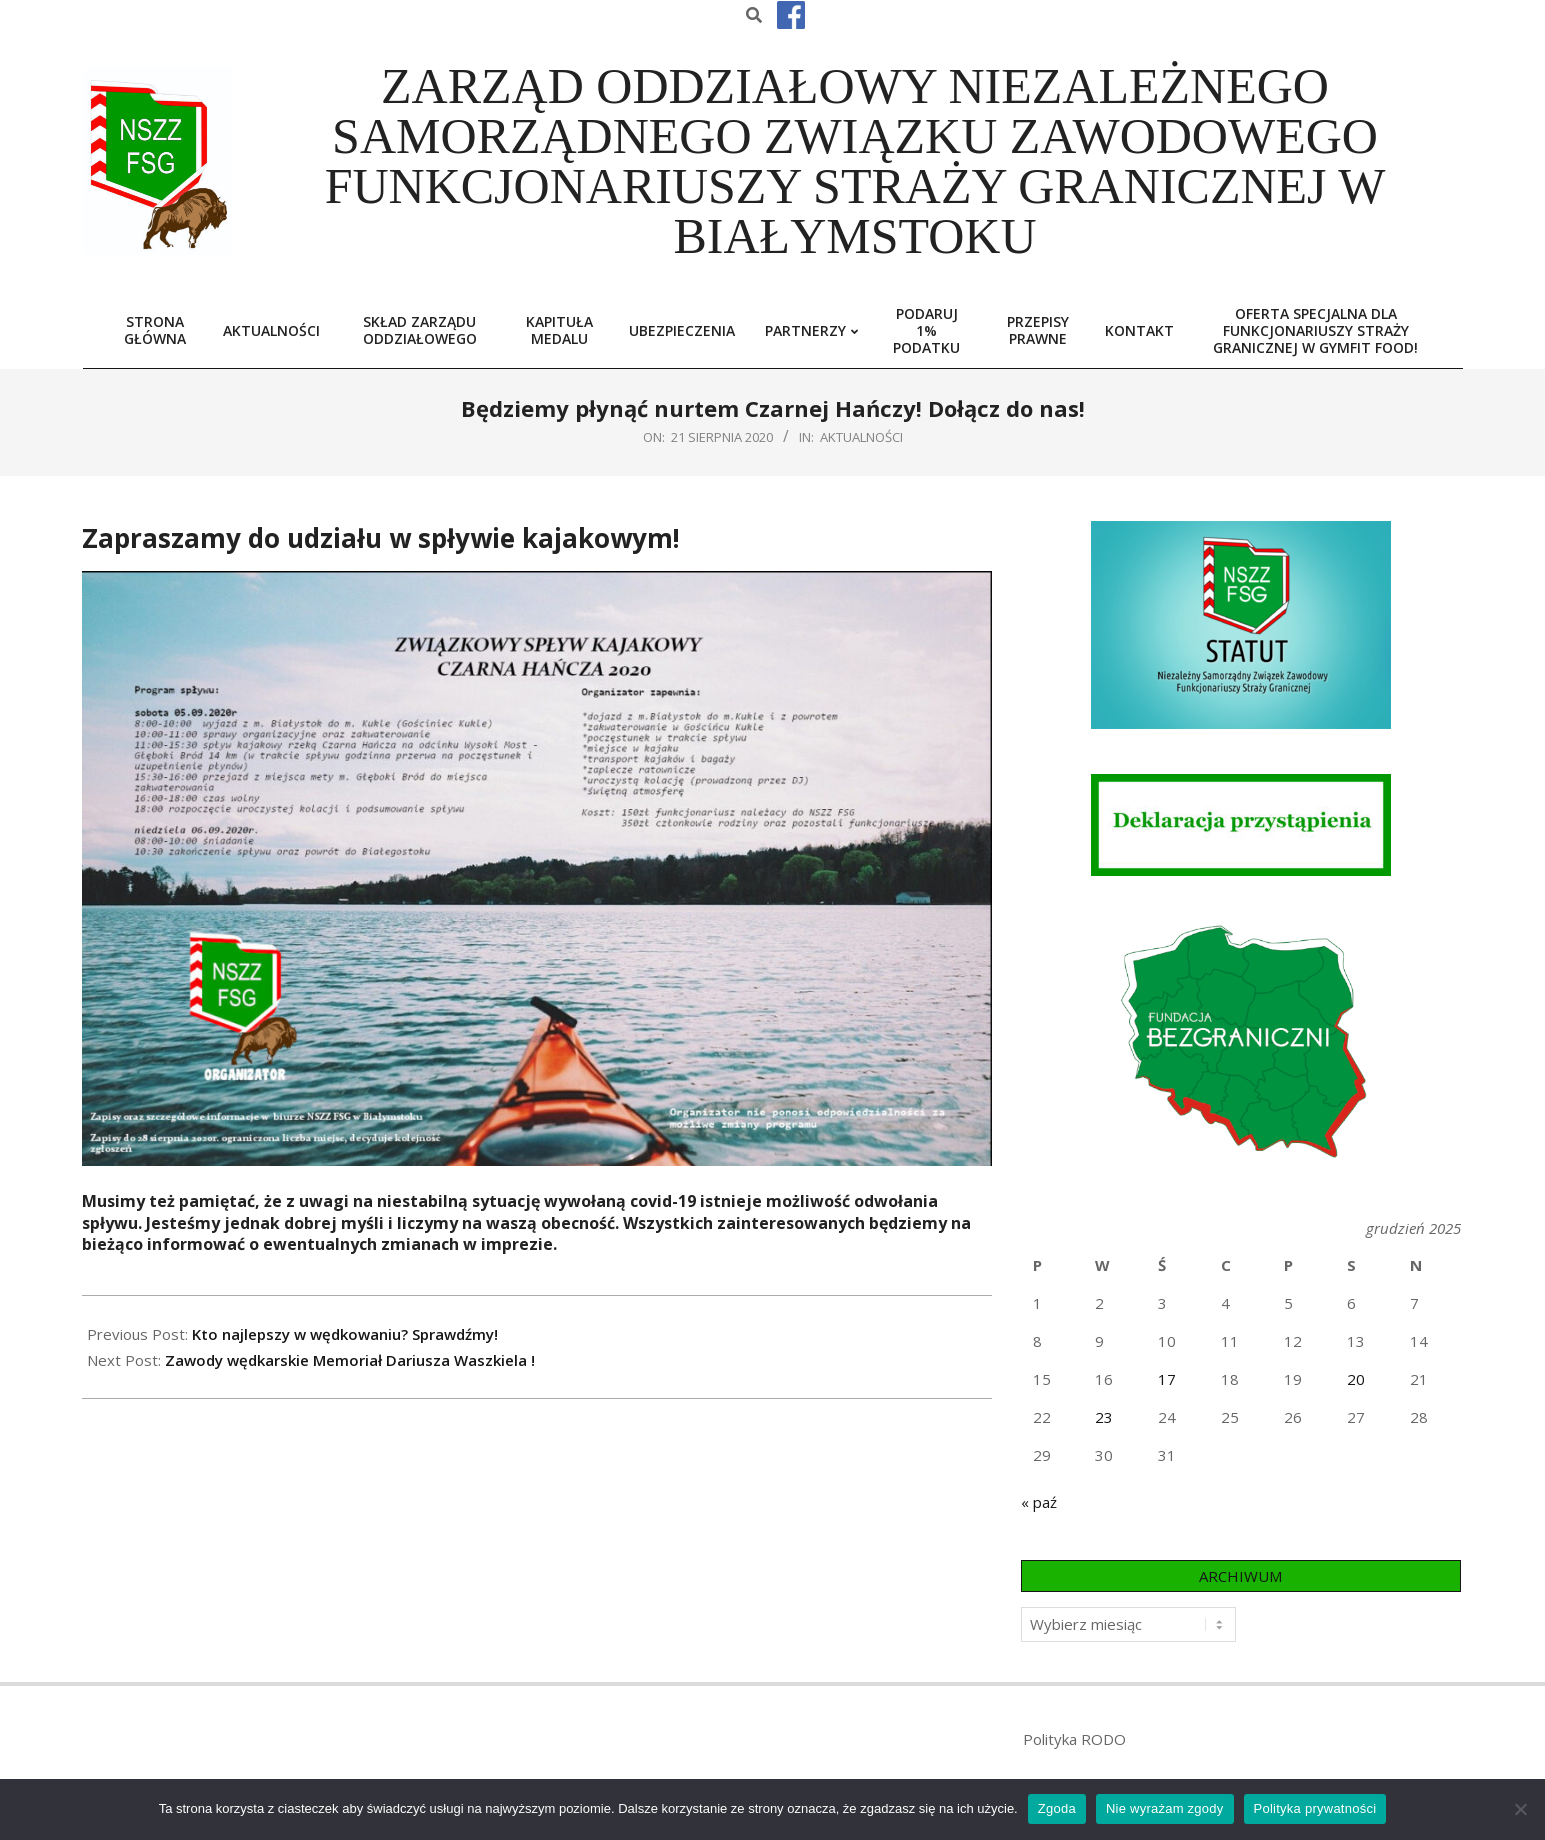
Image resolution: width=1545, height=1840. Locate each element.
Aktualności (861, 437)
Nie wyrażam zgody (1165, 1808)
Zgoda (1057, 1808)
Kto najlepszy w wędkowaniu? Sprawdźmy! (345, 1334)
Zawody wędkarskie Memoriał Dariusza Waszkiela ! (350, 1360)
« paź (1039, 1502)
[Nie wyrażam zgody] (1520, 1809)
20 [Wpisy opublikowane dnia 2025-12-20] (1356, 1379)
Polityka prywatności (1315, 1808)
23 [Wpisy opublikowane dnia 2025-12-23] (1104, 1417)
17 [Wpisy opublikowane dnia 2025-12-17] (1167, 1379)
